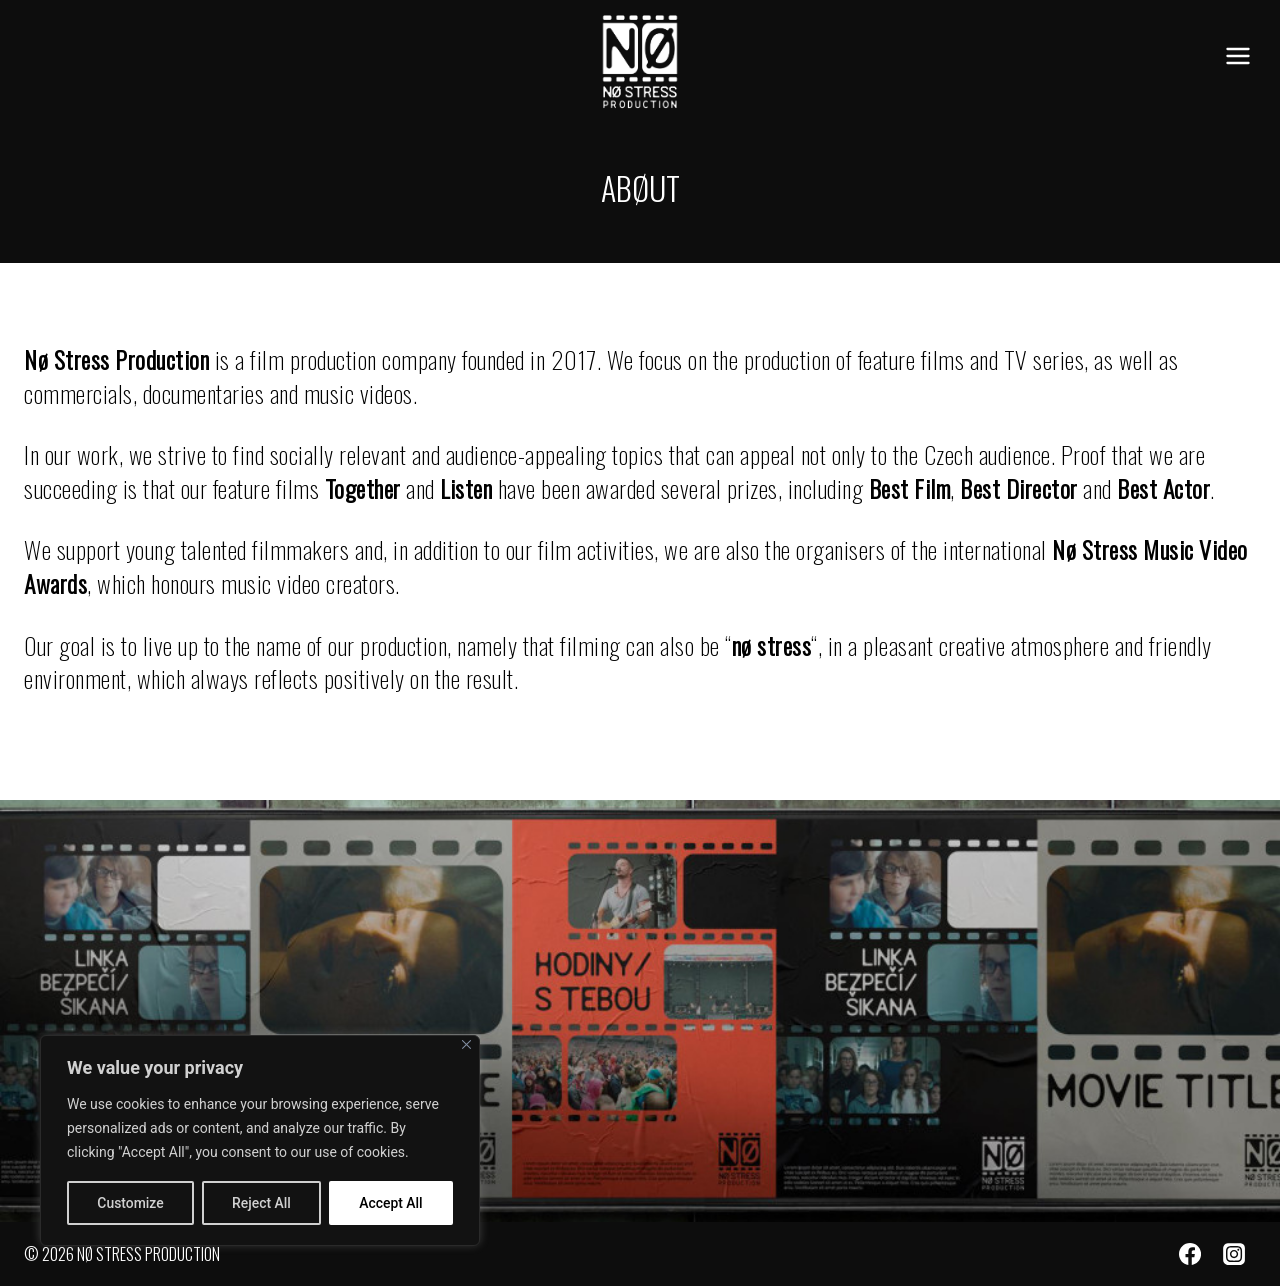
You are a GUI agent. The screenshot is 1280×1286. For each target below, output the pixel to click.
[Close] (466, 1045)
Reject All (261, 1203)
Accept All (391, 1203)
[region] (260, 1141)
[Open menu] (1238, 56)
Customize (130, 1203)
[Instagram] (1234, 1254)
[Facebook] (1190, 1254)
